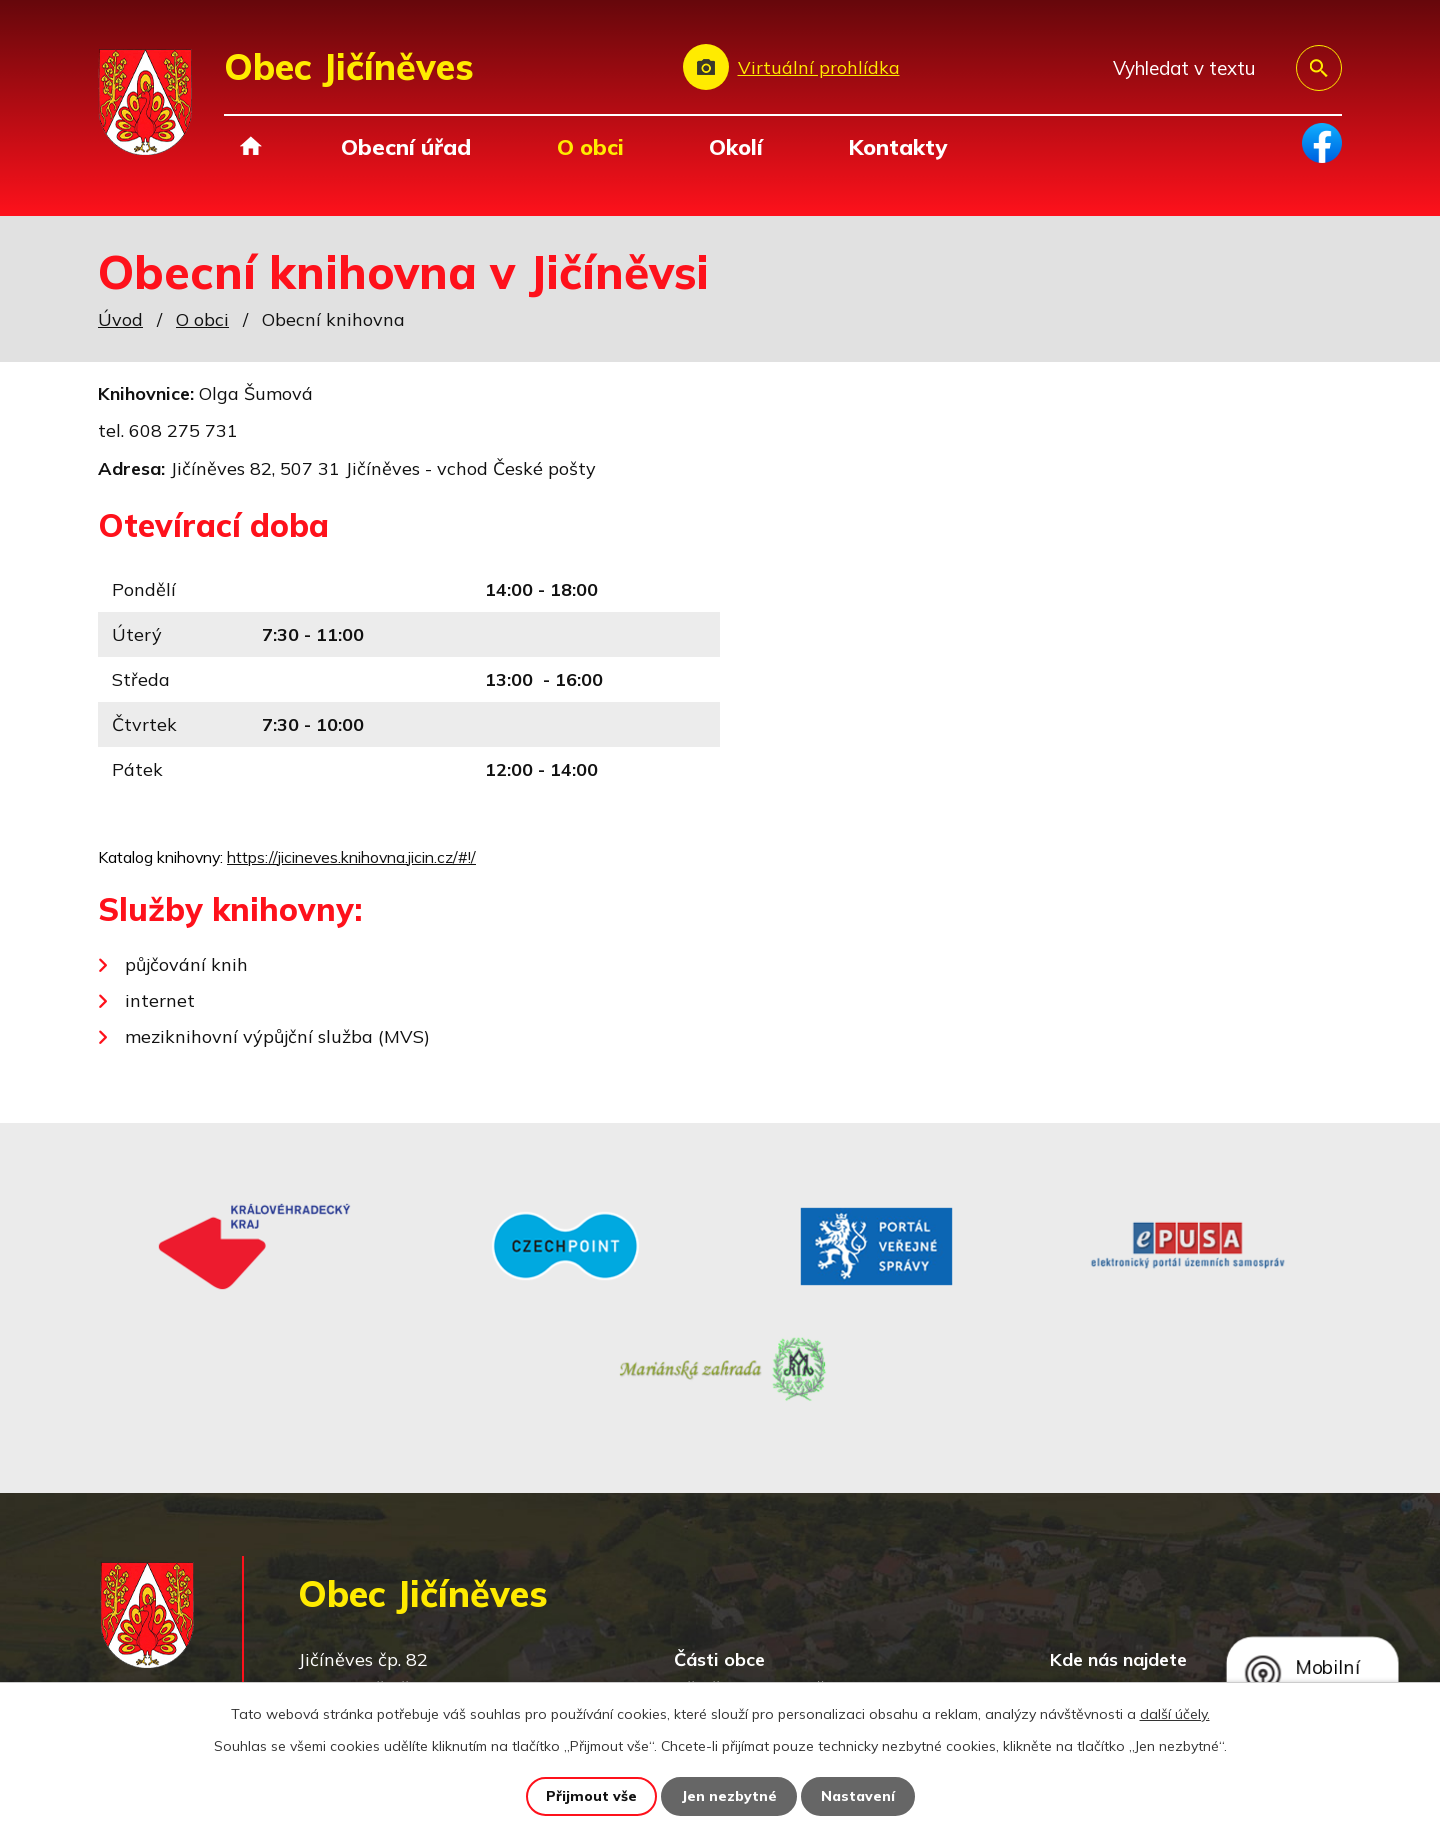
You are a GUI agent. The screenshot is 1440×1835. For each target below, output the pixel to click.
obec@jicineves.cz (459, 1645)
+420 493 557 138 (463, 1616)
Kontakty (897, 146)
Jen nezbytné (729, 1796)
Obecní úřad (406, 146)
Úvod (251, 146)
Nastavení (858, 1796)
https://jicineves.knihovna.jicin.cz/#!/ (351, 857)
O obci (590, 146)
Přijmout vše (591, 1796)
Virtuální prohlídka (819, 67)
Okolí (736, 146)
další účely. (1175, 1714)
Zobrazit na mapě (1199, 1589)
